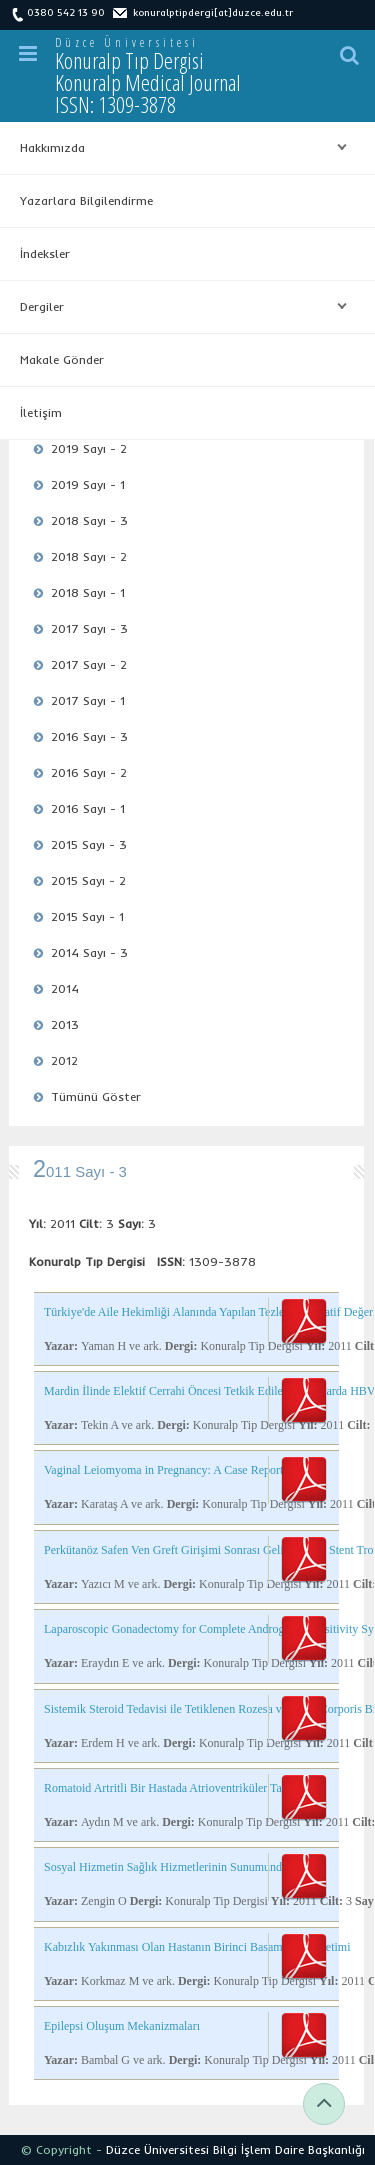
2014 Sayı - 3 (89, 952)
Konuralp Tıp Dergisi (148, 82)
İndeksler (45, 253)
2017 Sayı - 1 (88, 700)
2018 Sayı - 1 (88, 592)
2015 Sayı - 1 (87, 916)
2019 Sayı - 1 (88, 484)
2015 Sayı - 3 (89, 844)
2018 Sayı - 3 (89, 520)
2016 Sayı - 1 (88, 808)
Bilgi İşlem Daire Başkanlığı (289, 2149)
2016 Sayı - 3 (89, 736)
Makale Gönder (62, 359)
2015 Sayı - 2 (88, 880)
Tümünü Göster (96, 1096)
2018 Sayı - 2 (89, 556)
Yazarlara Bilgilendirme (86, 200)
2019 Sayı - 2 (89, 448)
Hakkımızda (178, 148)
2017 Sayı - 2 (89, 664)
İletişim (41, 412)
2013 (65, 1024)
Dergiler (178, 307)
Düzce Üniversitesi (127, 42)
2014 (65, 988)
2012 (64, 1060)
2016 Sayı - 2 (89, 772)
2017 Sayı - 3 (89, 628)
